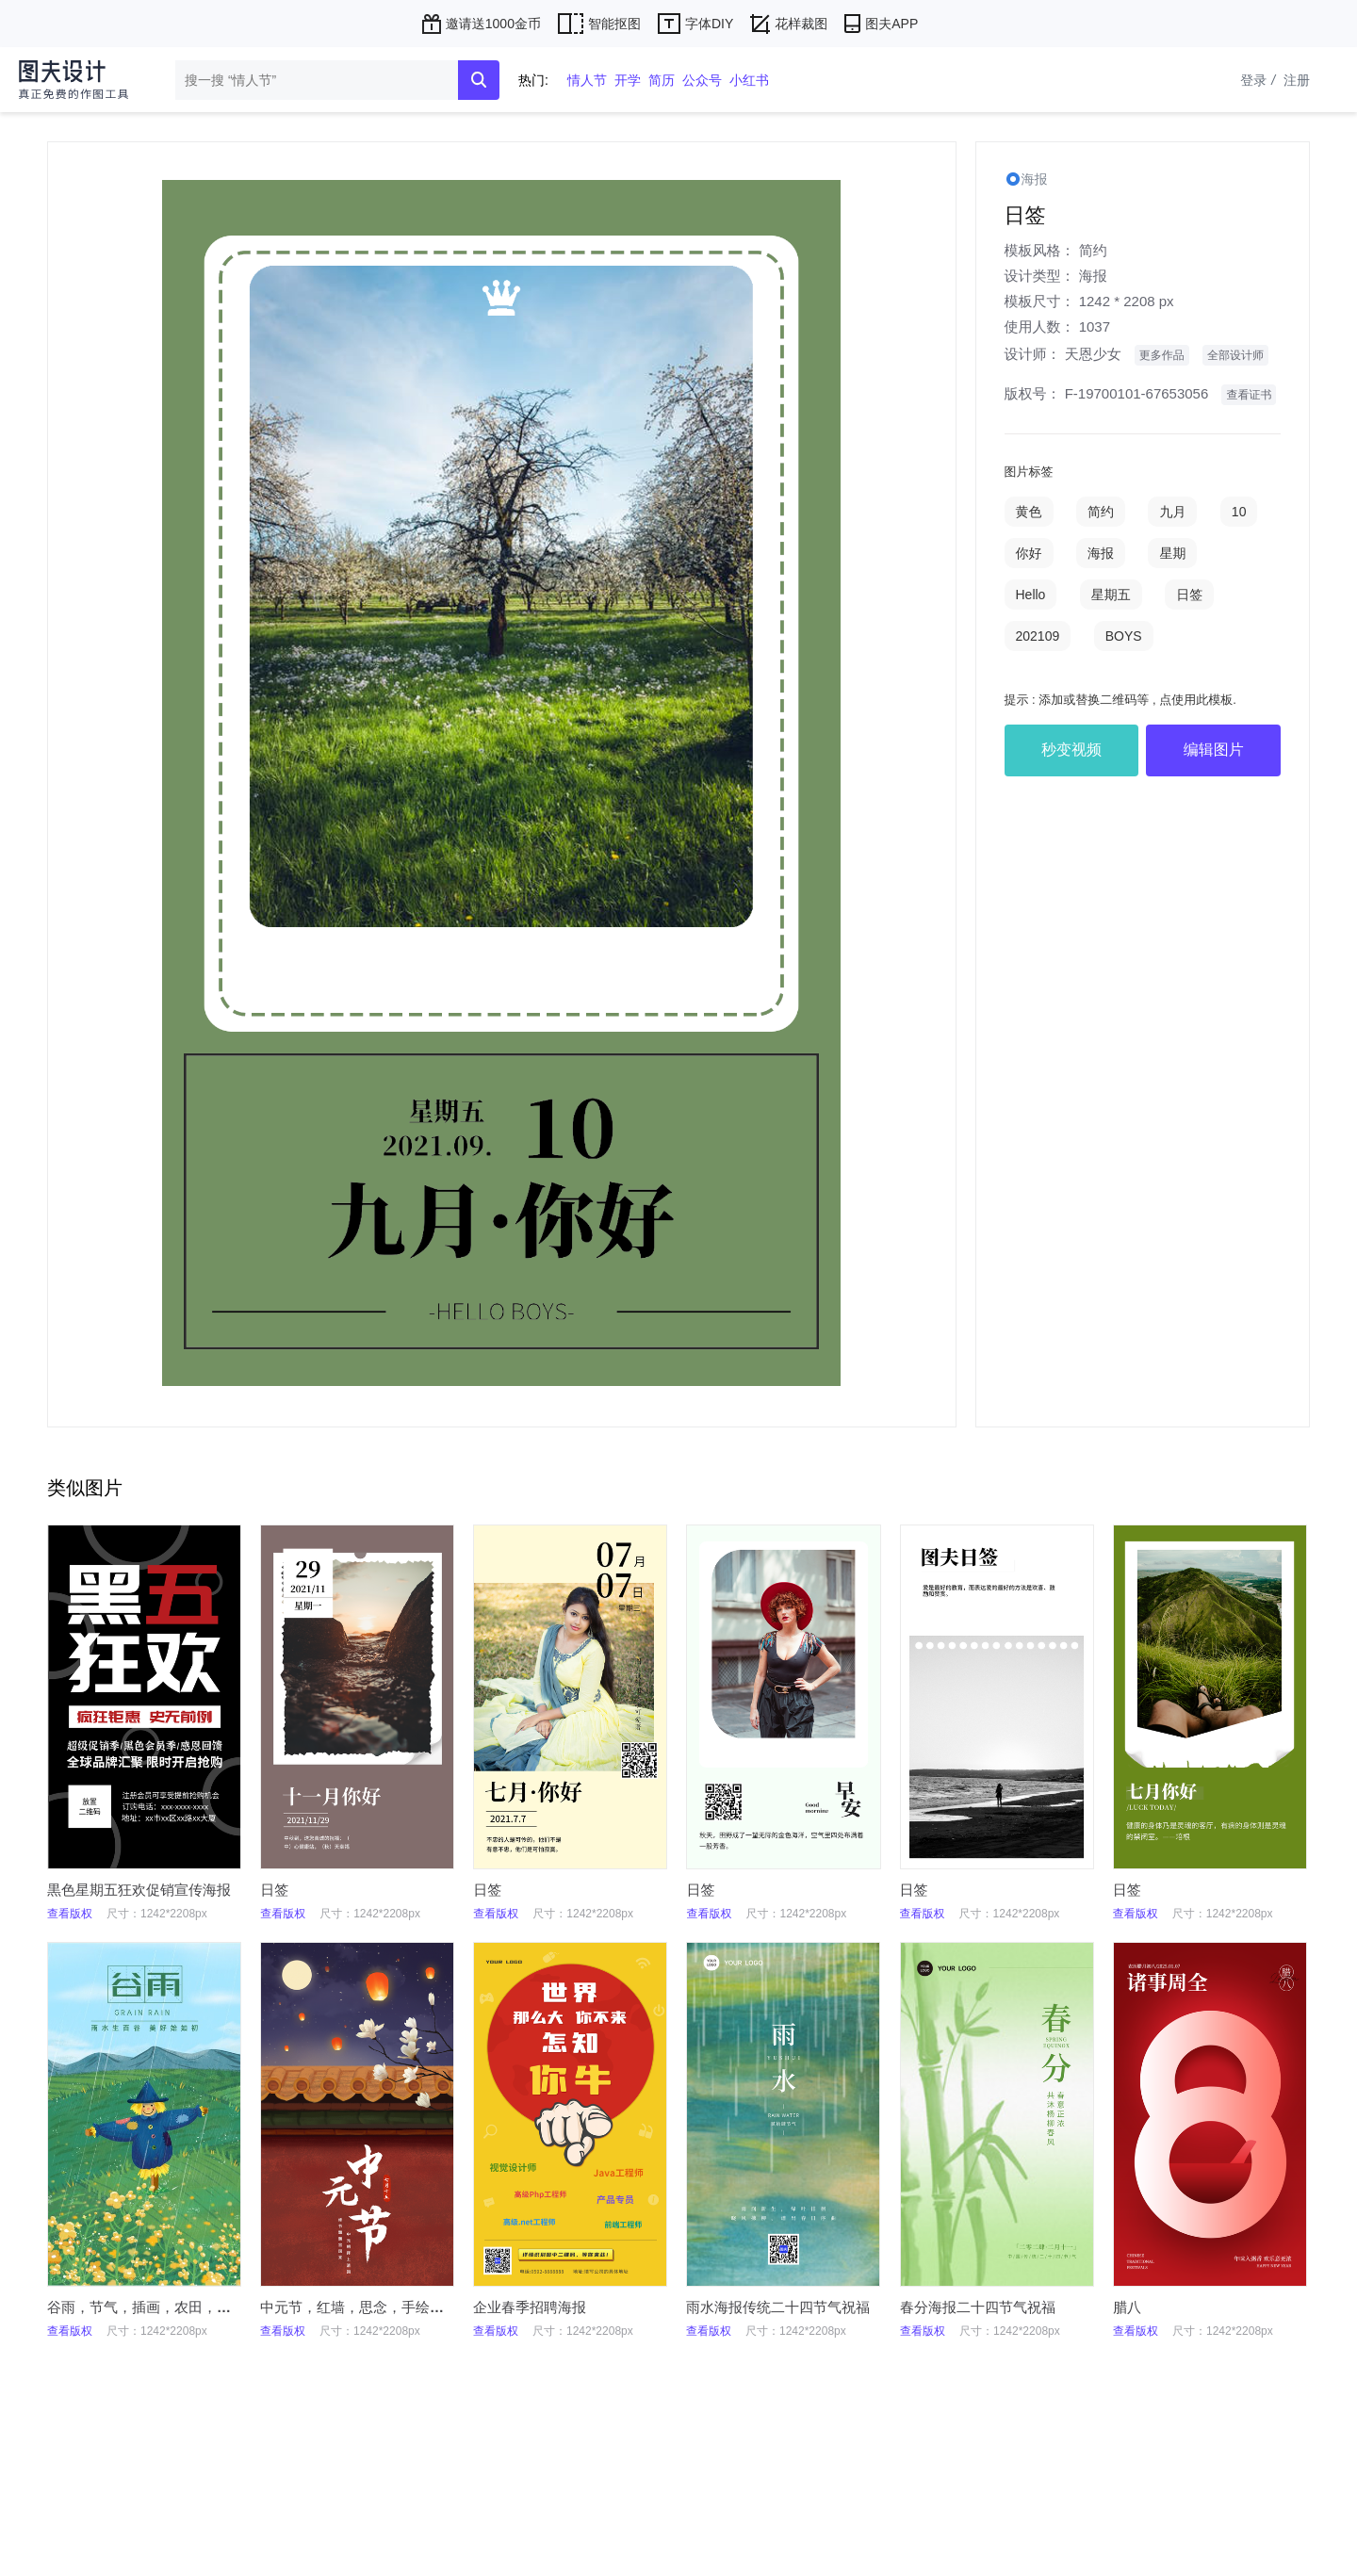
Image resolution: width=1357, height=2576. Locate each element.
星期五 (1111, 594)
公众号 (702, 80)
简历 (661, 80)
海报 (1093, 276)
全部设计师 (1235, 355)
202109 (1038, 636)
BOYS (1123, 636)
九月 (1172, 511)
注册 (1296, 80)
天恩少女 (1093, 354)
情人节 (587, 80)
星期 (1172, 553)
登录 (1260, 80)
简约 (1093, 250)
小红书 (749, 80)
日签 (1189, 594)
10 (1239, 511)
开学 (627, 80)
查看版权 (69, 1913)
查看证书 (1248, 394)
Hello (1031, 594)
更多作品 (1162, 355)
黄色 (1029, 511)
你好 (1029, 553)
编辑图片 (1214, 750)
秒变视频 (1071, 750)
